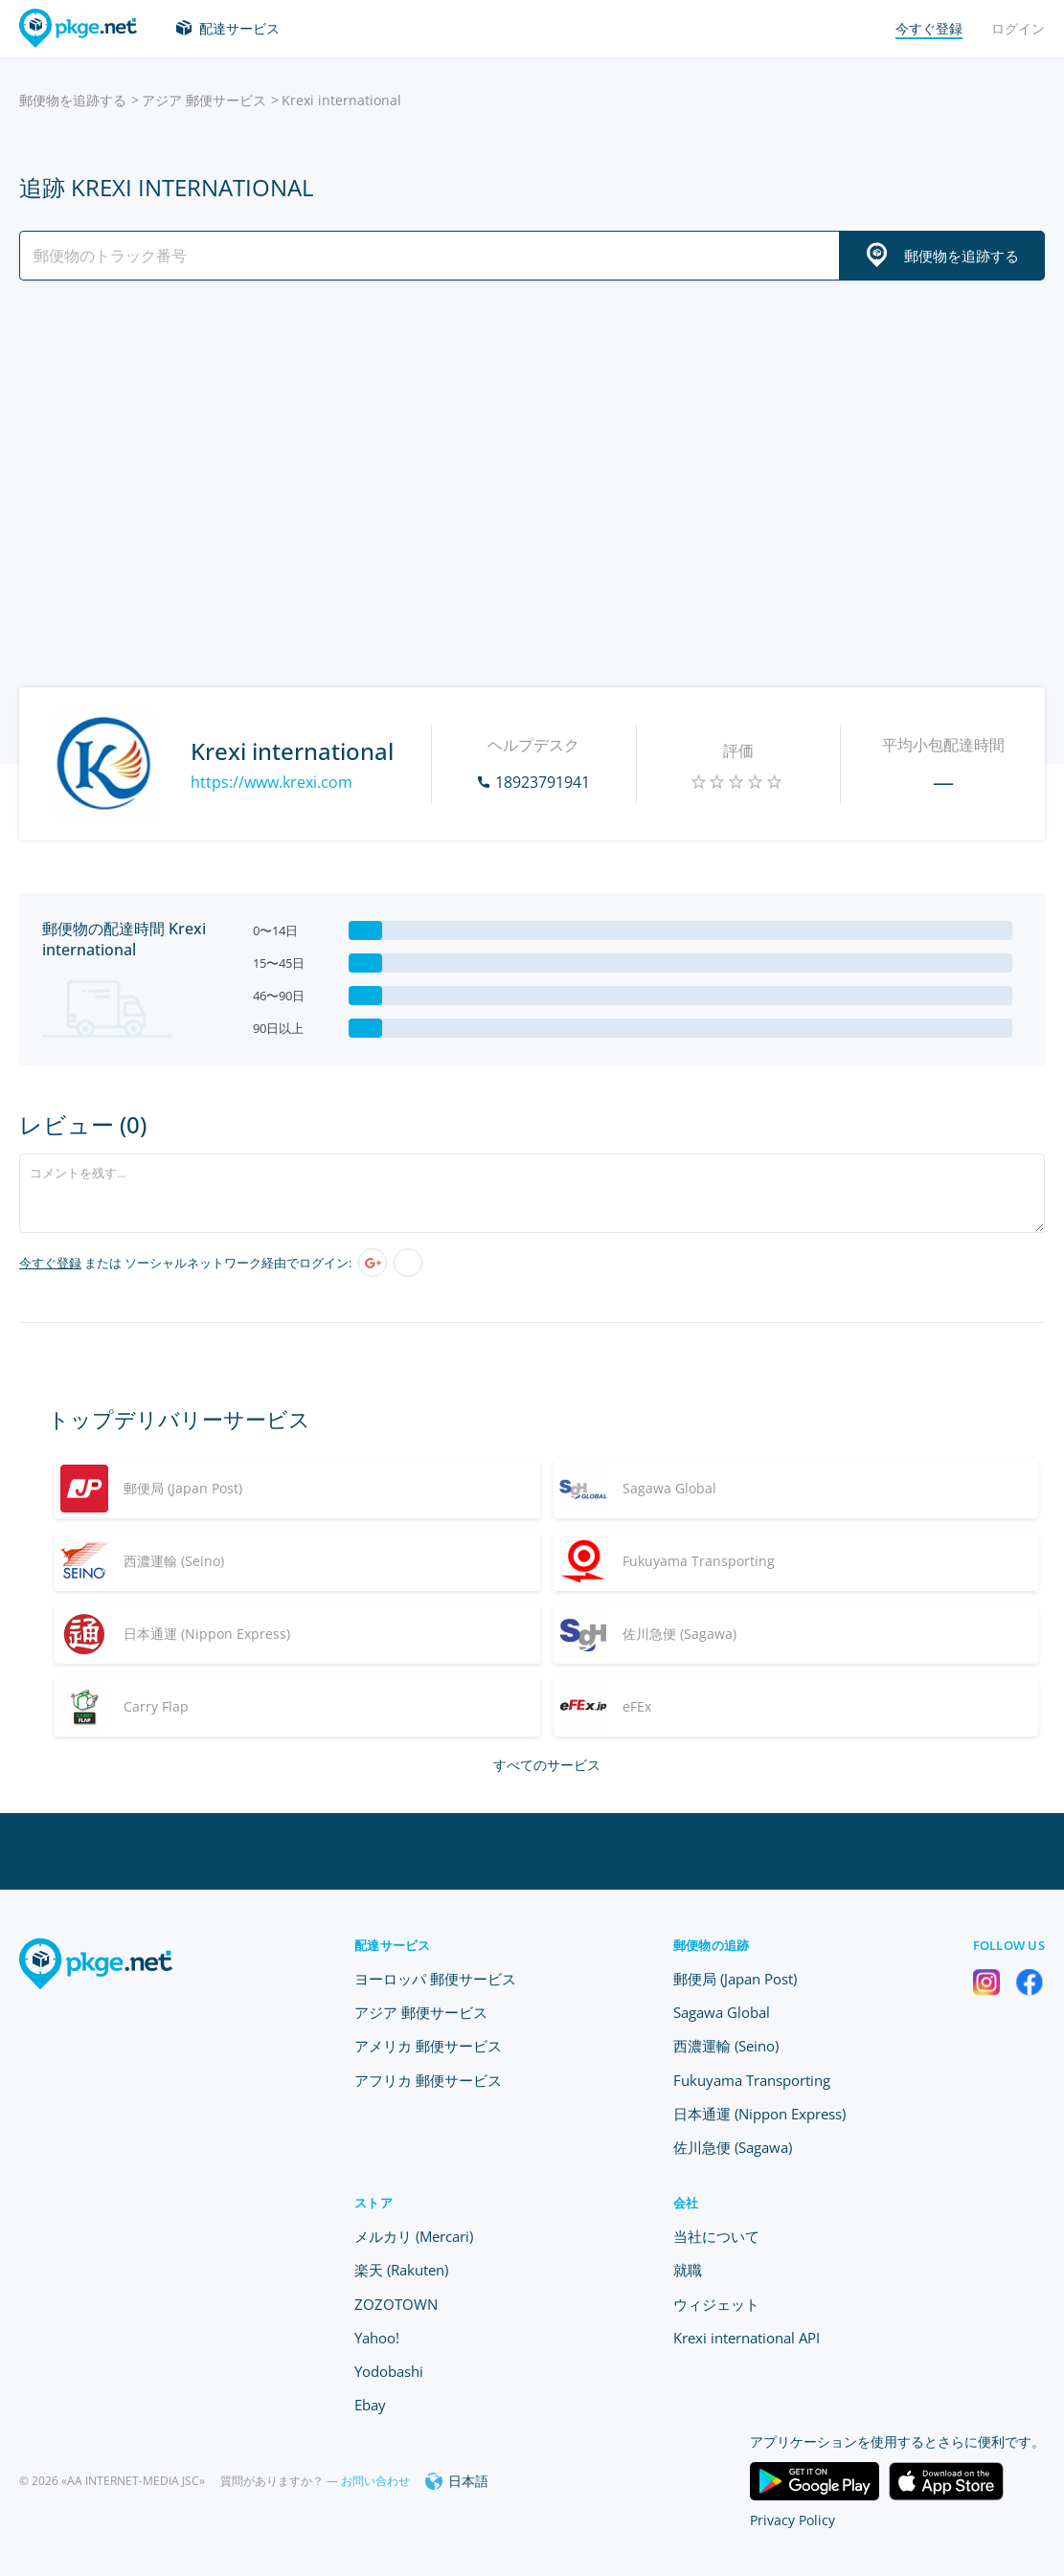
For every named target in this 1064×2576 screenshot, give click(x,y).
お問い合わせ (375, 2481)
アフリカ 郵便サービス (428, 2080)
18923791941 (542, 782)
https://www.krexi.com (271, 782)
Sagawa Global (721, 2012)
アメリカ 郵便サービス (428, 2045)
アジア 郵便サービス (204, 100)
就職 (687, 2269)
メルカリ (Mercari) (413, 2236)
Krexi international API (746, 2337)
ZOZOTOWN (396, 2304)
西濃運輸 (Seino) (726, 2045)
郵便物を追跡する (72, 100)
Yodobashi (388, 2371)
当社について (716, 2236)
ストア (373, 2202)
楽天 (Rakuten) (401, 2269)
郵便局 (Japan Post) (735, 1978)
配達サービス (239, 28)
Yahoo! (376, 2337)
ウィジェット (716, 2304)
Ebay (370, 2404)
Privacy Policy (792, 2520)
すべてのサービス (546, 1765)
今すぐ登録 (50, 1262)
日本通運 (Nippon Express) (759, 2113)
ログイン (1018, 28)
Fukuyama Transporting (751, 2080)
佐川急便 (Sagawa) (732, 2147)
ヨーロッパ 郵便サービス (435, 1978)
